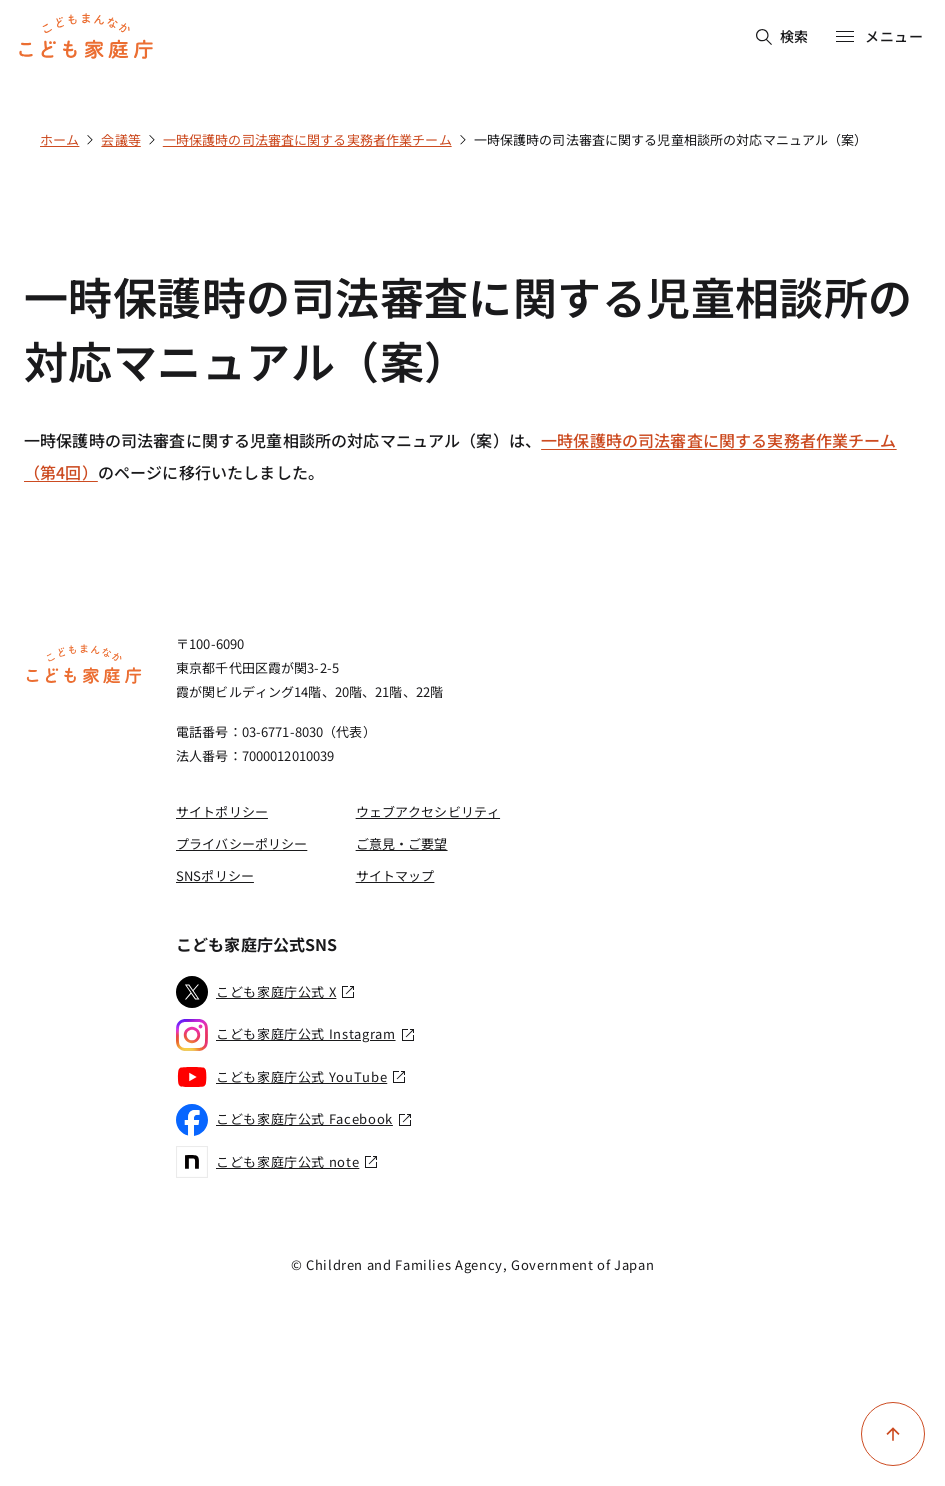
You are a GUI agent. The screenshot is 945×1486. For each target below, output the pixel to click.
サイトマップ (395, 875)
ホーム (59, 139)
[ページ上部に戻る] (893, 1434)
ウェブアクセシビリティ (428, 811)
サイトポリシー (222, 811)
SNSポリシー (215, 875)
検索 (782, 36)
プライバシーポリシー (241, 843)
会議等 (120, 139)
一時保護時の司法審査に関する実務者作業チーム (307, 139)
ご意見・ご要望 (402, 843)
